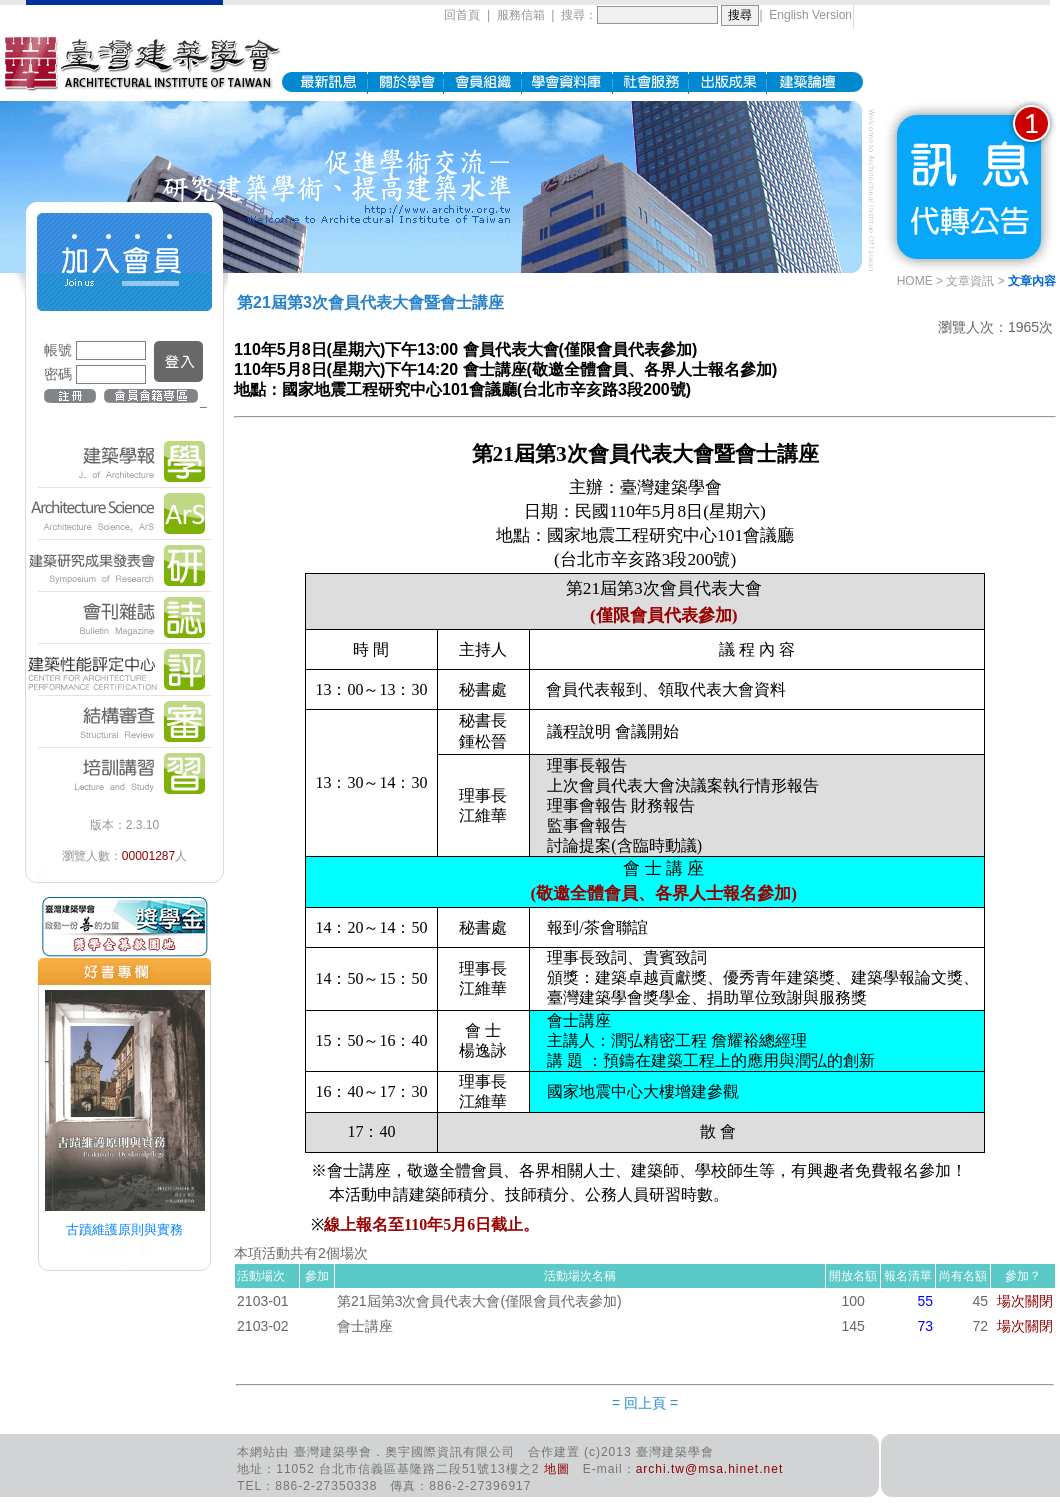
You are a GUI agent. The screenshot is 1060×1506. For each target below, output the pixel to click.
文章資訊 (970, 281)
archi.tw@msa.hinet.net (710, 1469)
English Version (810, 15)
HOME (915, 281)
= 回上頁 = (645, 1403)
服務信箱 (521, 15)
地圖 (557, 1469)
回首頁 (462, 15)
